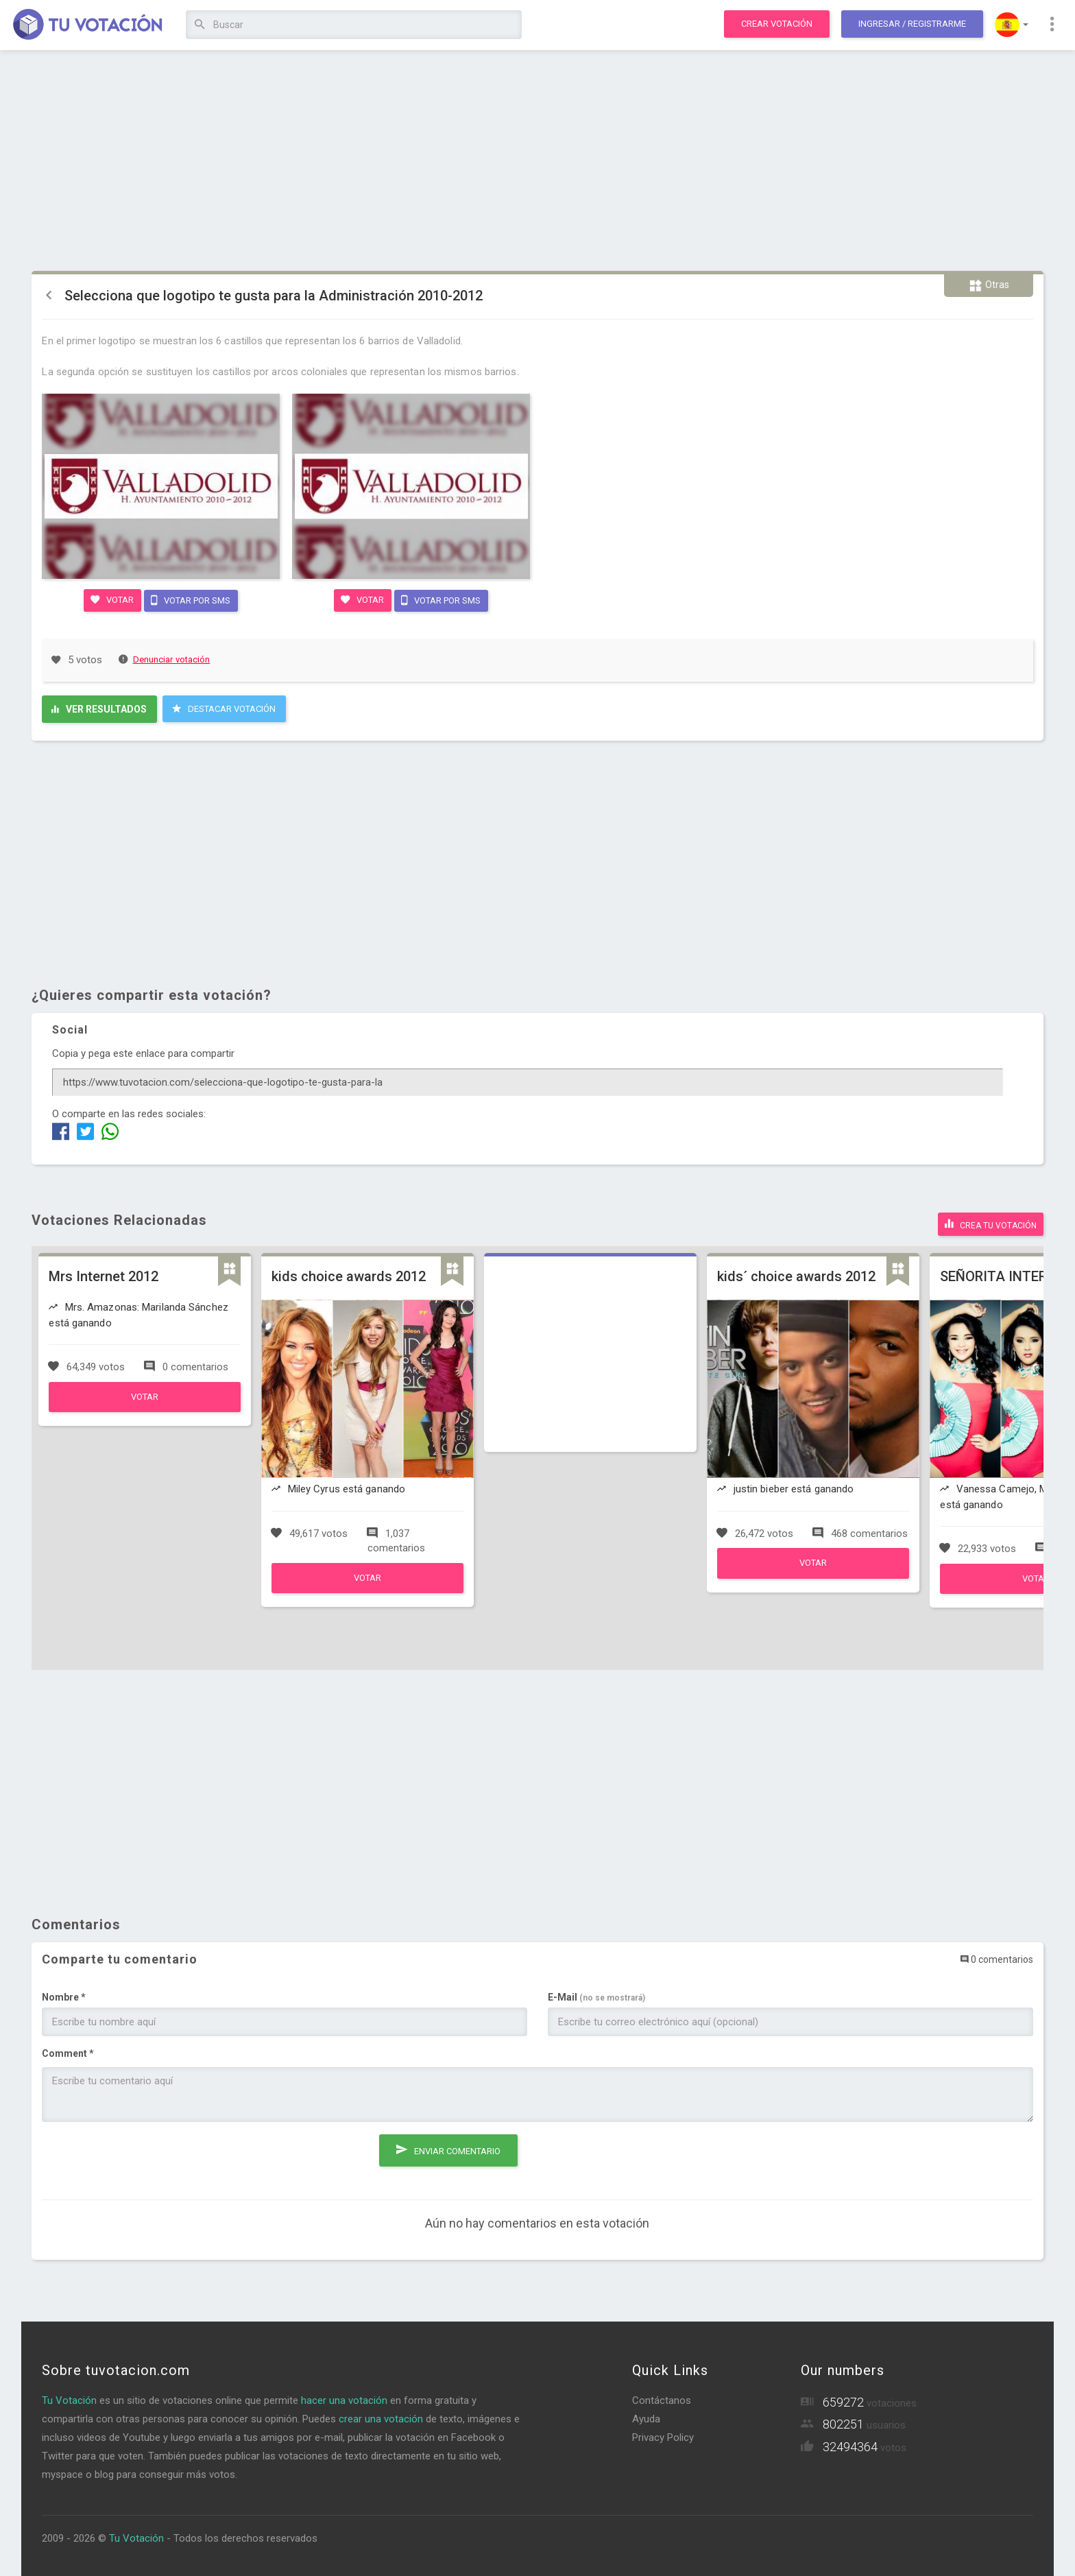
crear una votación (381, 2416)
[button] (1011, 24)
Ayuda (646, 2416)
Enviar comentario (448, 2145)
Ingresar (912, 24)
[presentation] (146, 2156)
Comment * (68, 2050)
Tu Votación (69, 2398)
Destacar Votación (224, 707)
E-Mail (596, 1994)
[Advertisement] (537, 161)
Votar (111, 599)
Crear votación (776, 24)
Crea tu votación (991, 1222)
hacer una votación (344, 2398)
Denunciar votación (164, 659)
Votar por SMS (191, 599)
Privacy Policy (663, 2435)
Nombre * (64, 1994)
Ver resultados (99, 708)
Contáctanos (661, 2398)
